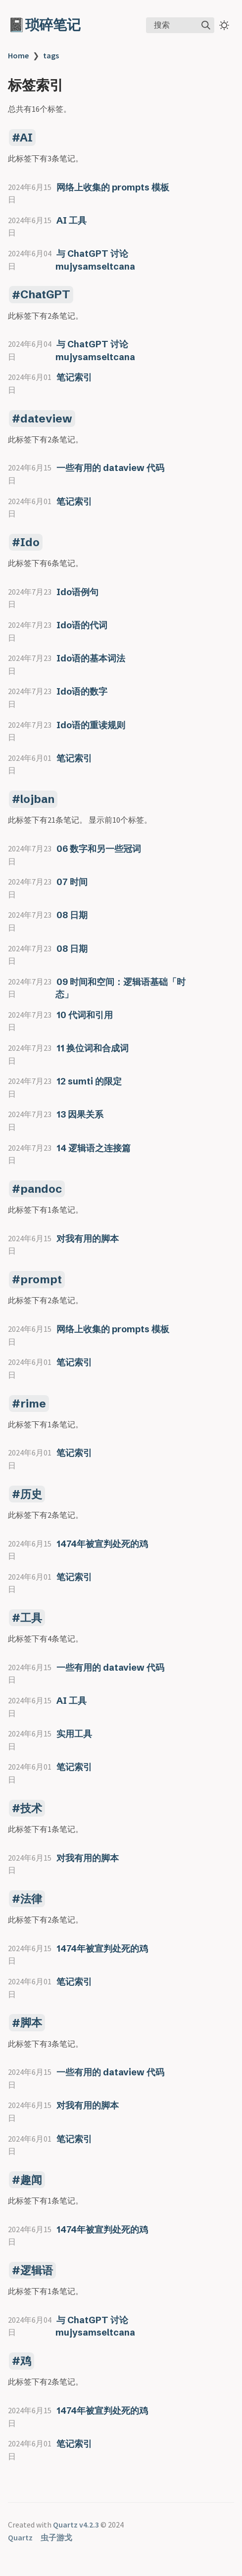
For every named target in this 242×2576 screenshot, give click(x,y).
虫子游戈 (56, 2537)
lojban (37, 799)
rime (33, 1403)
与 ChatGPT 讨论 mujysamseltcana (95, 2326)
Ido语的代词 (81, 625)
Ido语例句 (77, 592)
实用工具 (74, 1733)
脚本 (31, 2023)
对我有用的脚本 (87, 1238)
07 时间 (72, 882)
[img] (205, 25)
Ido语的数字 (81, 691)
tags (51, 55)
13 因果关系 (79, 1114)
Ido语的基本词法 (90, 658)
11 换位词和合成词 (92, 1048)
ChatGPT (45, 295)
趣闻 (31, 2180)
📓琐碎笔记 (44, 24)
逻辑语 (36, 2270)
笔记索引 (74, 377)
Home (18, 55)
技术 (31, 1808)
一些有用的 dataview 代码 (110, 467)
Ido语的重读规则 (90, 725)
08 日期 (72, 915)
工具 (31, 1618)
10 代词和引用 (84, 1015)
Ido (30, 542)
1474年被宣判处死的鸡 (102, 1543)
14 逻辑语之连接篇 (93, 1148)
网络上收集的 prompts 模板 (112, 187)
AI (26, 137)
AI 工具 (71, 220)
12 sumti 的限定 (89, 1081)
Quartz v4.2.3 (76, 2524)
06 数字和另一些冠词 (98, 848)
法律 (31, 1899)
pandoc (41, 1189)
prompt (41, 1279)
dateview (46, 418)
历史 (31, 1494)
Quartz (20, 2537)
